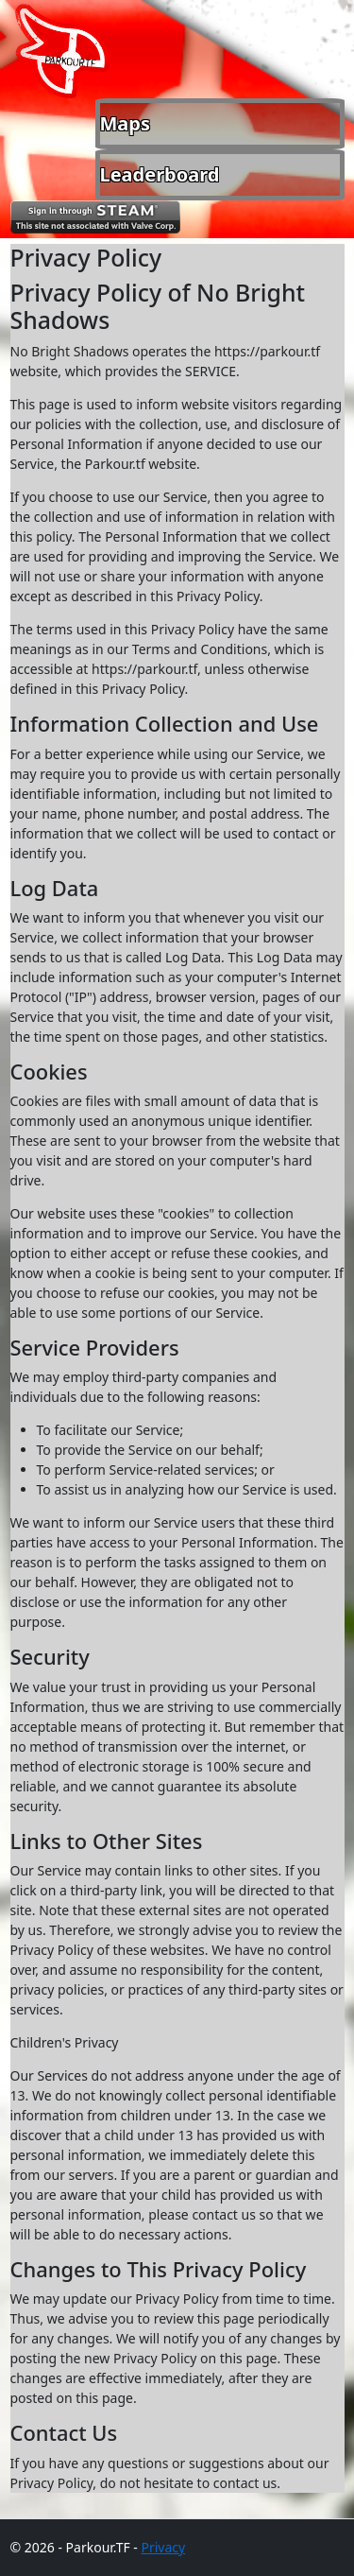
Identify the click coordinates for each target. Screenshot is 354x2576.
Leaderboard (160, 174)
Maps (125, 123)
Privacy (163, 2547)
